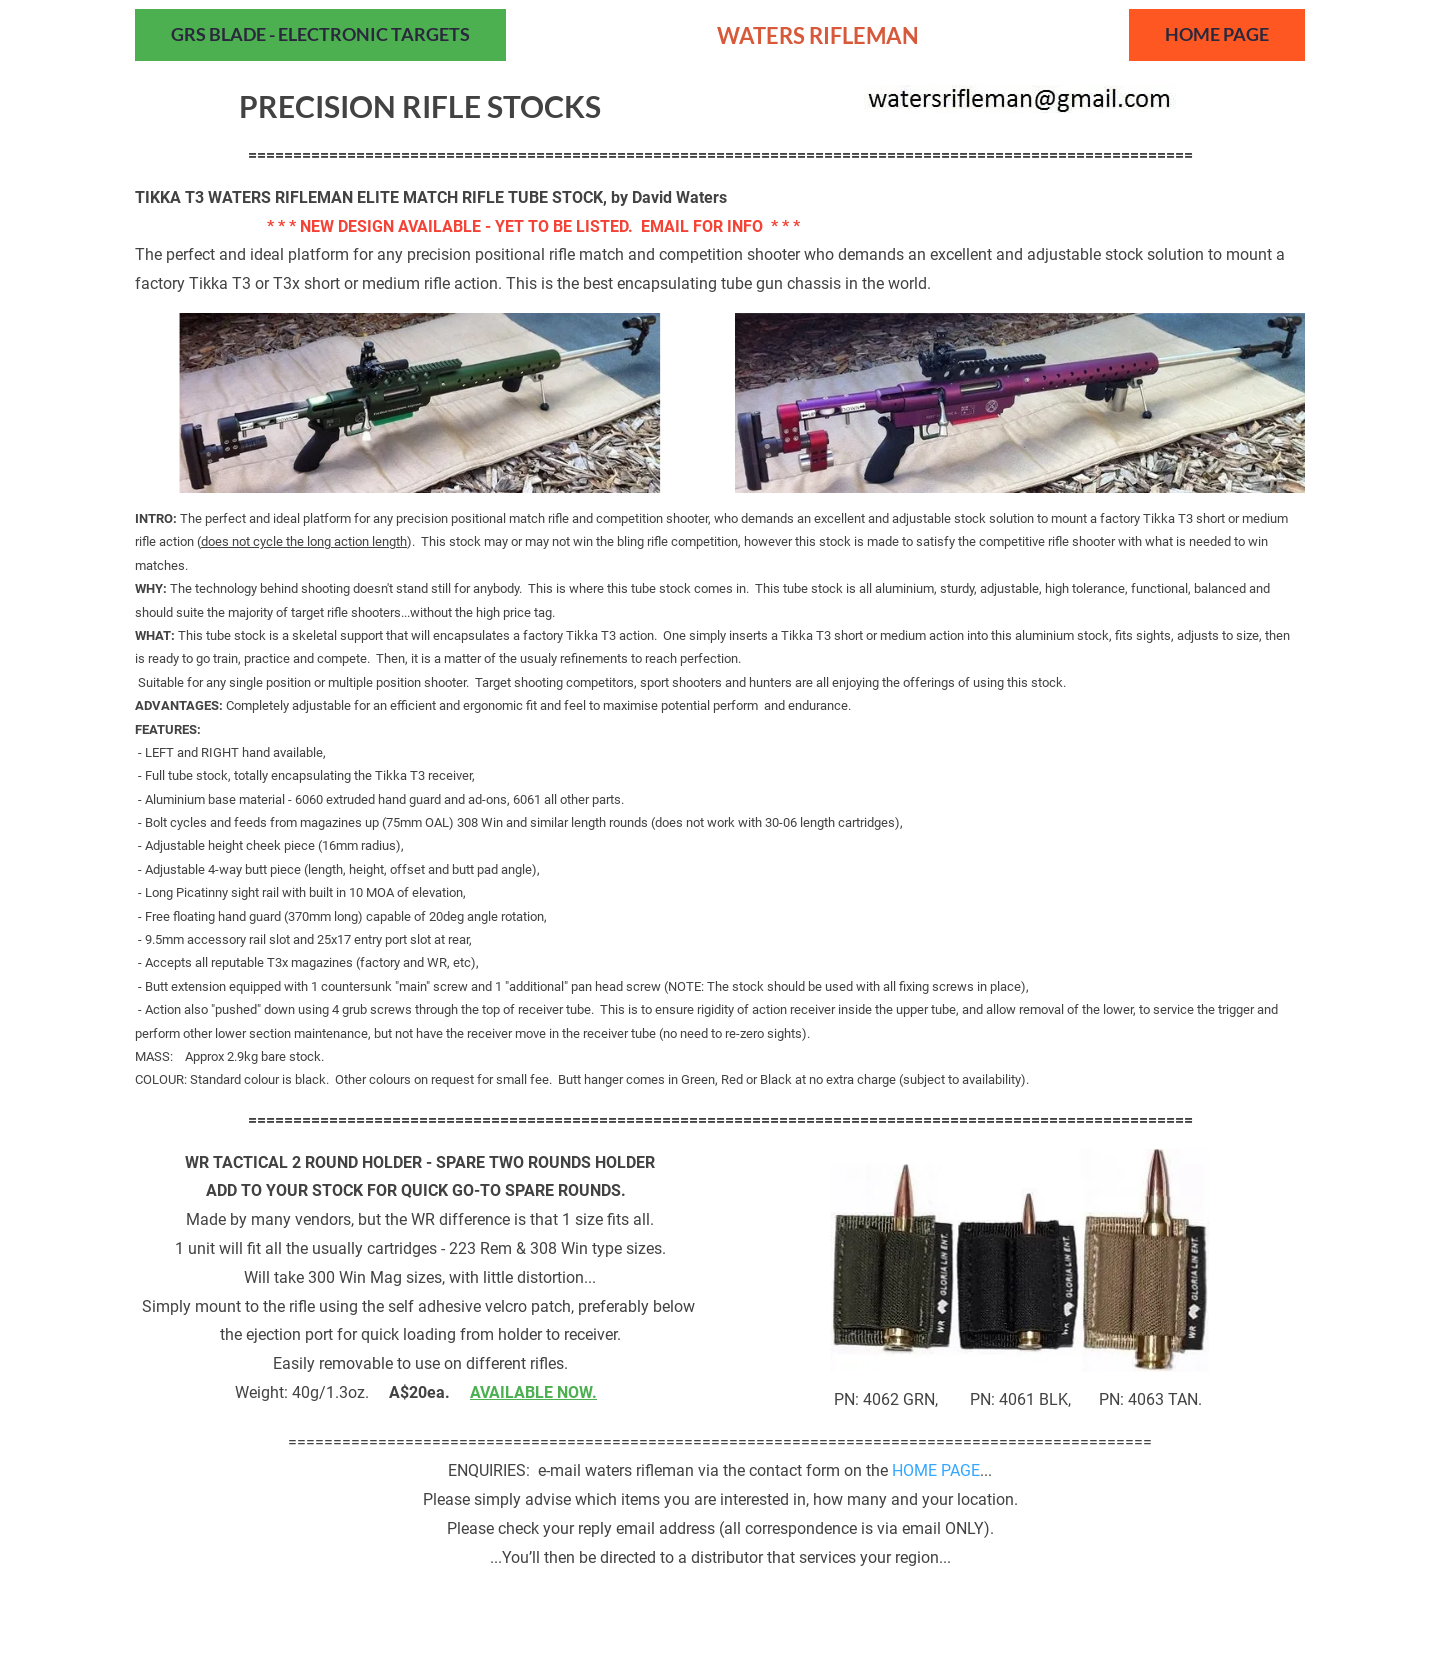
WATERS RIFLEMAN (818, 35)
